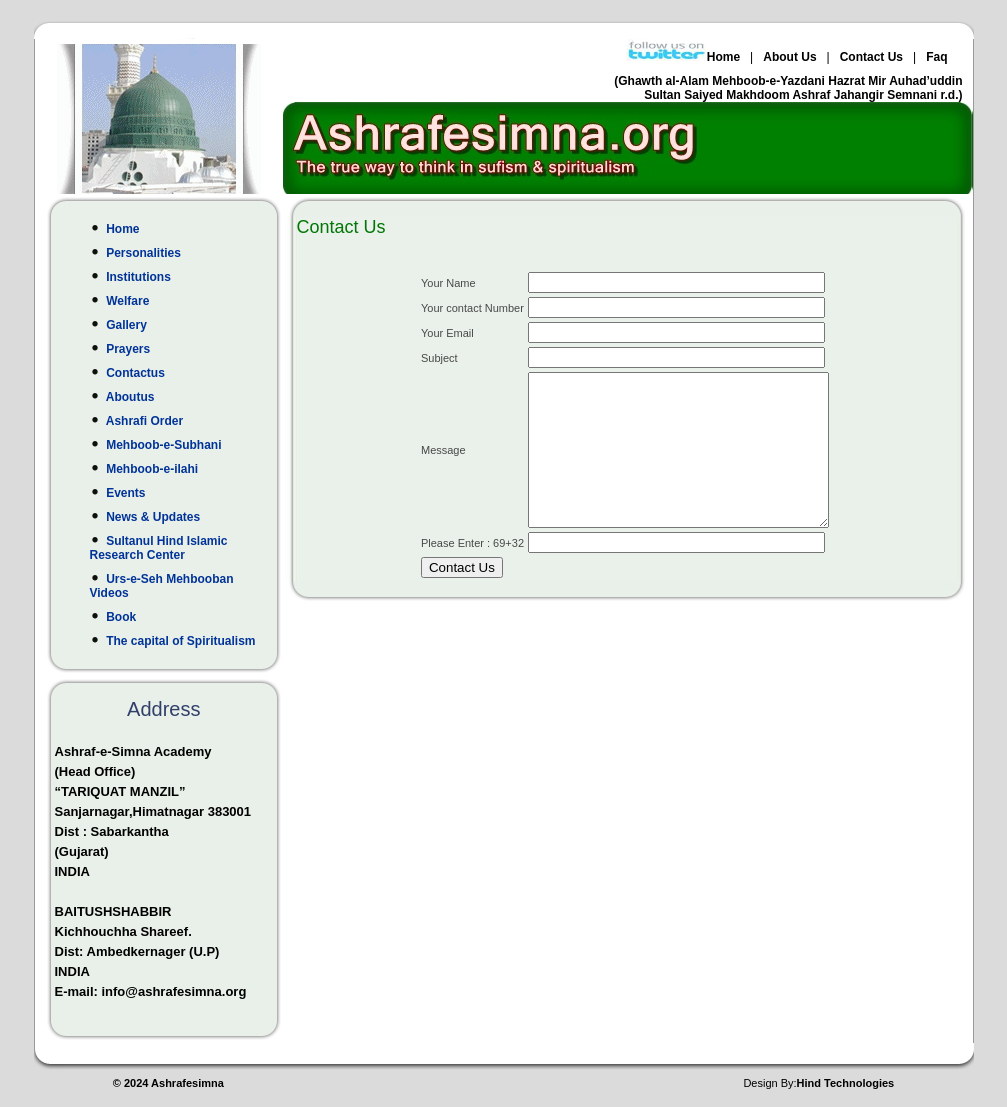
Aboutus (175, 397)
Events (175, 493)
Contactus (175, 373)
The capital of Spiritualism (175, 641)
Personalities (175, 253)
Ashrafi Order (175, 421)
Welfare (175, 301)
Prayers (175, 349)
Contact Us (871, 57)
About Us (789, 57)
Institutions (175, 277)
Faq (936, 57)
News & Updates (175, 517)
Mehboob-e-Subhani (175, 445)
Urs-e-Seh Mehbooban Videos (175, 586)
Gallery (175, 325)
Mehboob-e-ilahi (175, 469)
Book (175, 617)
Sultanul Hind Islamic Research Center (175, 548)
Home (723, 57)
